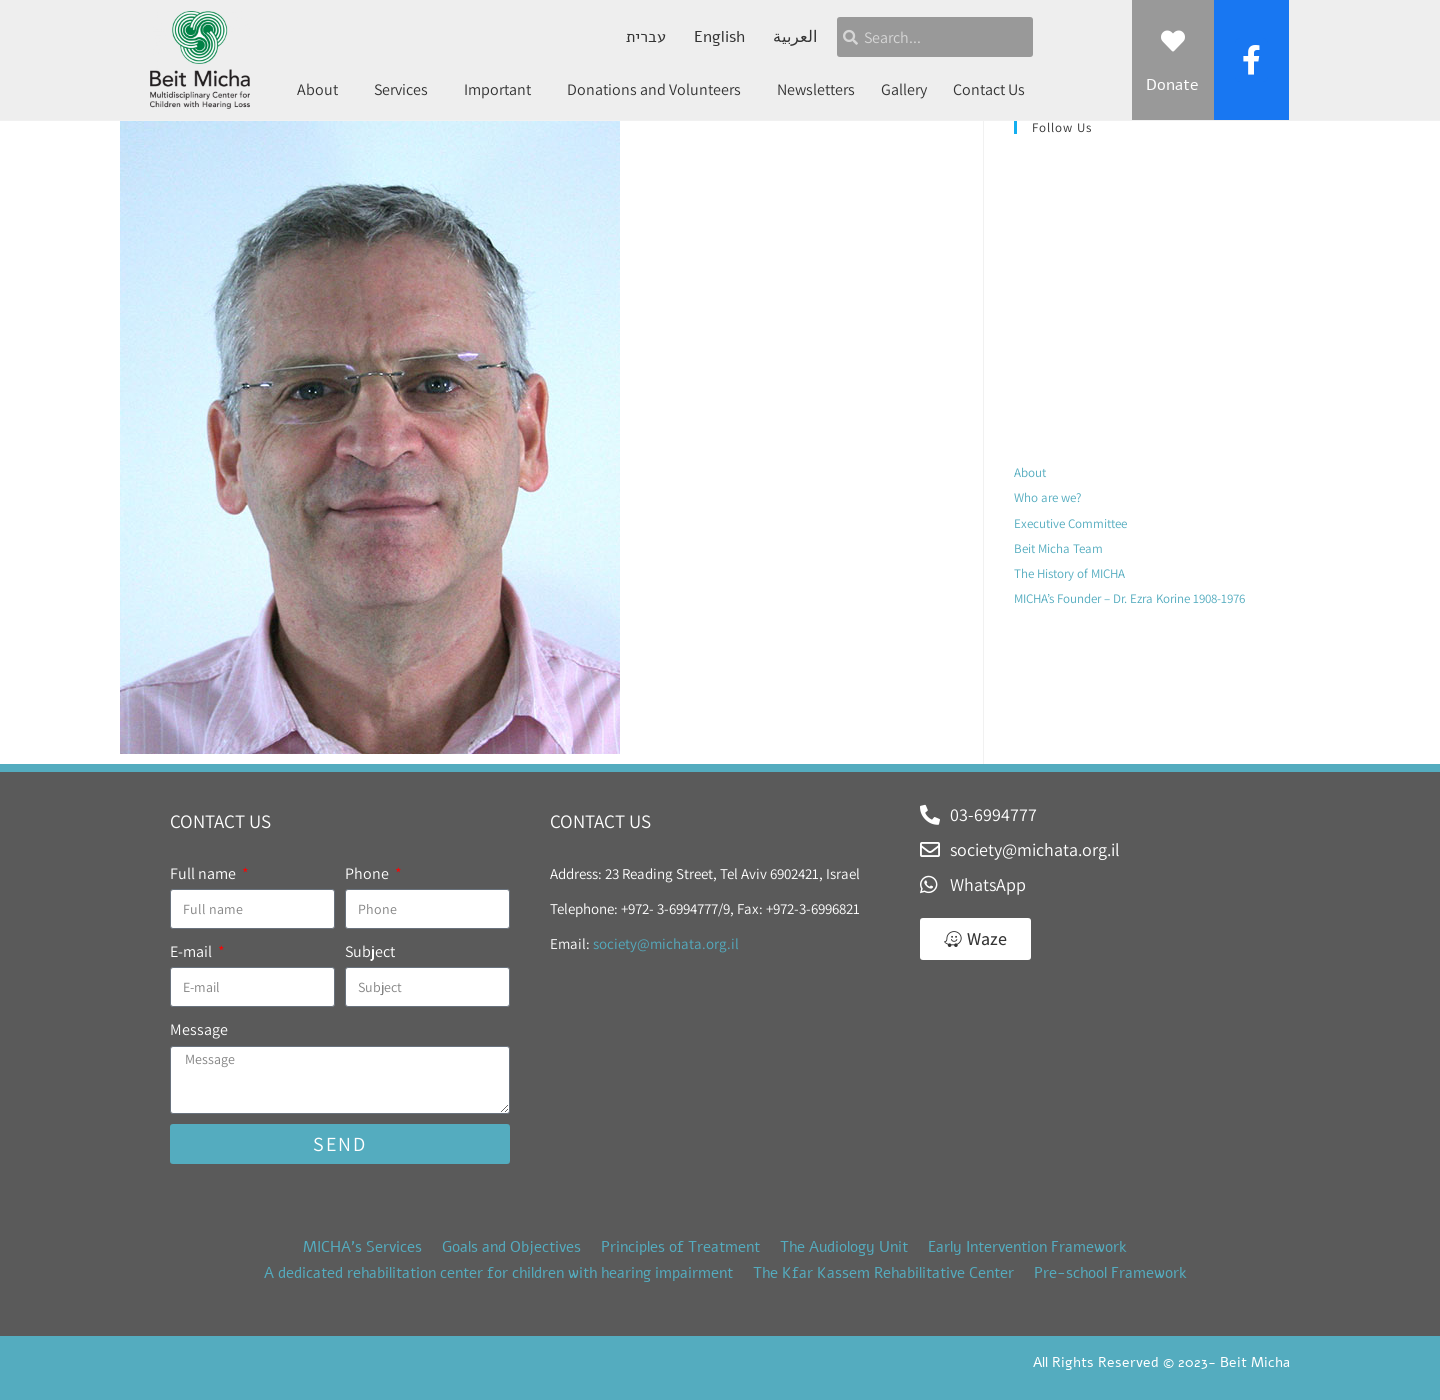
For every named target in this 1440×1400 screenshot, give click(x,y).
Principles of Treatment (680, 1247)
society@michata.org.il (666, 943)
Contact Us (989, 89)
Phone (368, 873)
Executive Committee (1070, 523)
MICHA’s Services (362, 1247)
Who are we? (1047, 497)
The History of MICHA (1069, 573)
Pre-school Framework (1110, 1273)
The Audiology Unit (844, 1247)
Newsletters (816, 89)
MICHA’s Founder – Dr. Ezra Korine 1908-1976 (1129, 598)
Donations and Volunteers (659, 89)
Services (406, 89)
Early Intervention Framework (1027, 1247)
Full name (204, 873)
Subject (370, 951)
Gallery (904, 89)
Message (199, 1029)
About (322, 89)
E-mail (192, 951)
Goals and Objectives (511, 1247)
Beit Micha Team (1058, 548)
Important (502, 89)
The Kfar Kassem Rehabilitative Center (883, 1273)
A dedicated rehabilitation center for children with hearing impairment (498, 1273)
